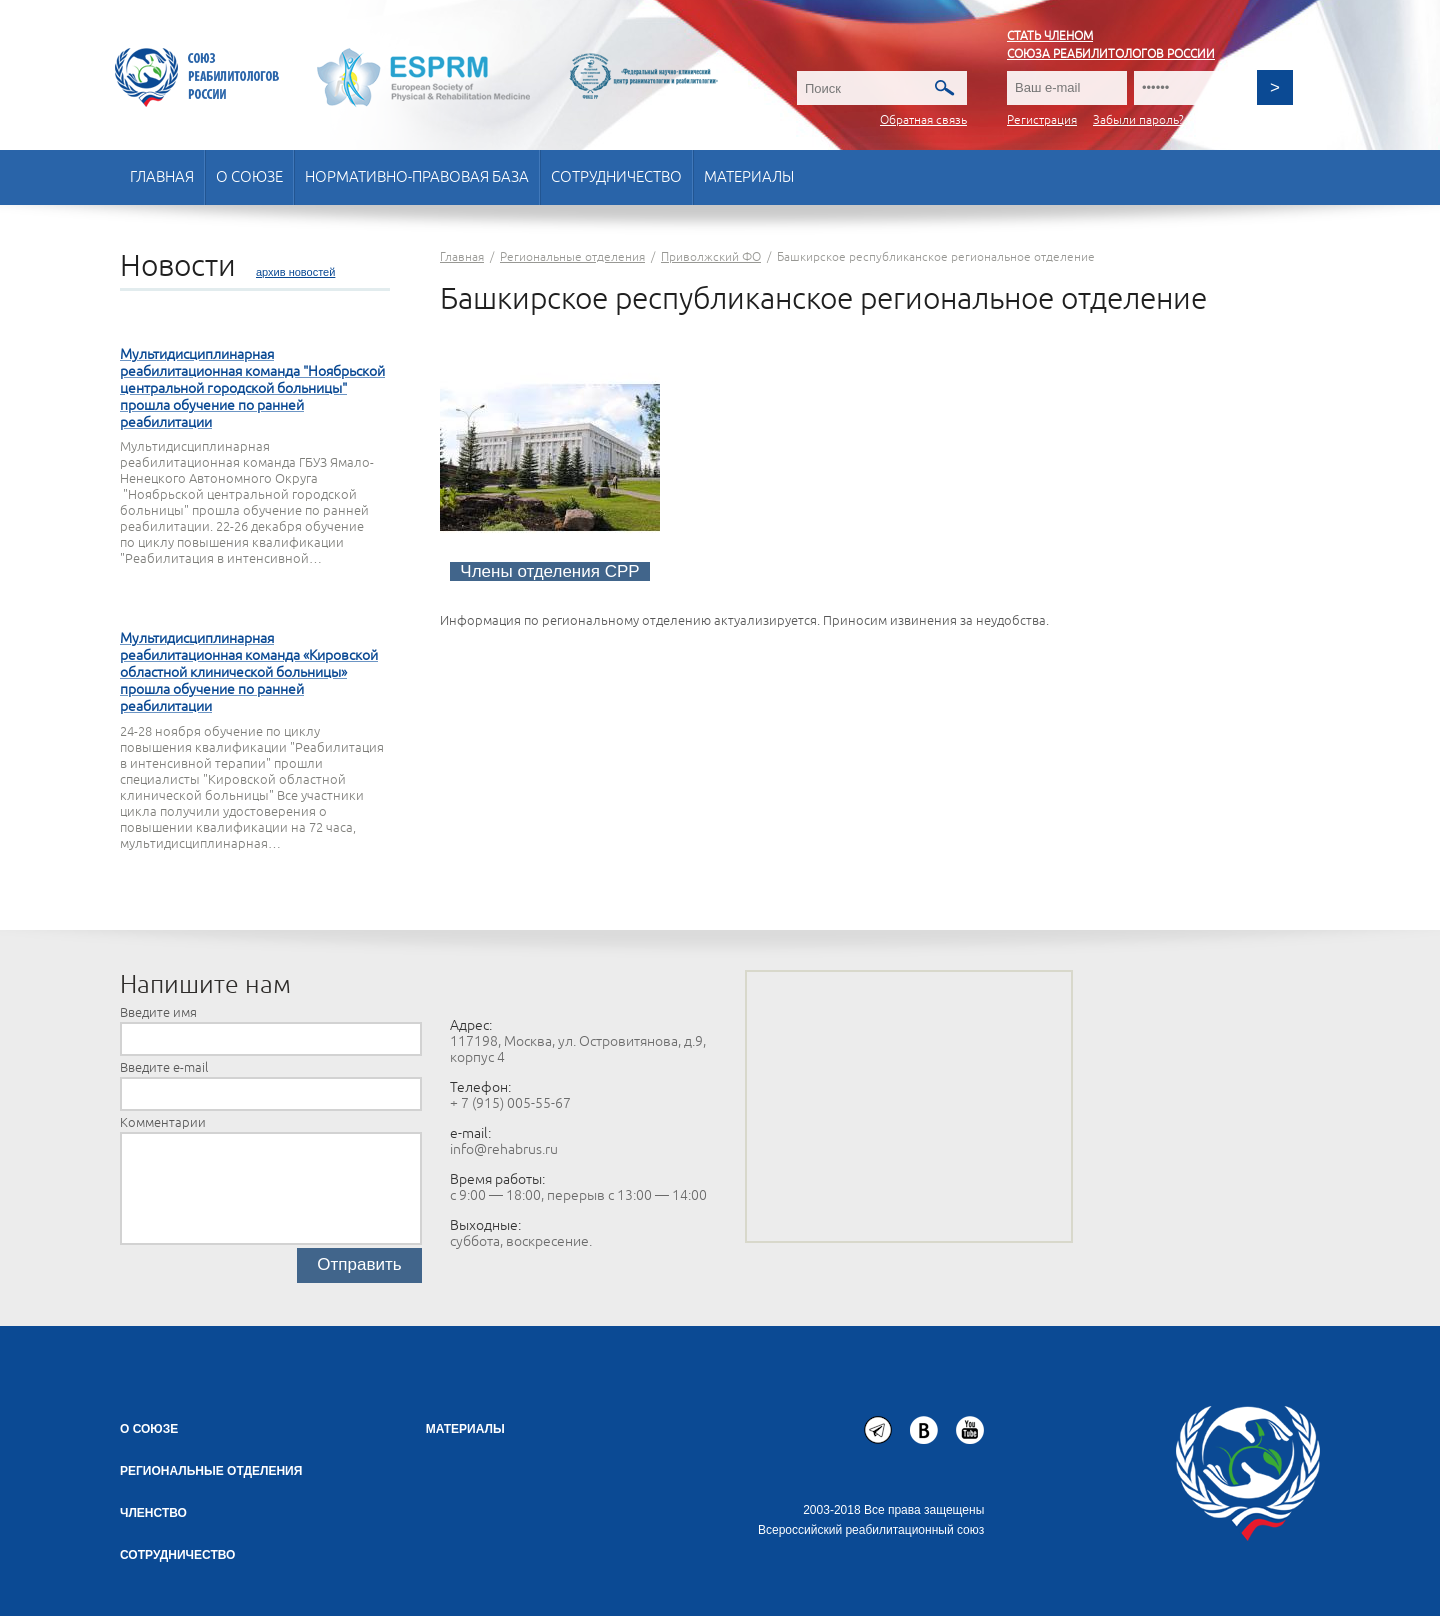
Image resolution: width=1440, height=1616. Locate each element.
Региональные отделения (211, 1471)
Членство (153, 1513)
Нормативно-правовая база (417, 177)
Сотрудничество (616, 177)
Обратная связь (923, 120)
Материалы (749, 177)
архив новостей (295, 272)
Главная (162, 177)
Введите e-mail (164, 1068)
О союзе (249, 177)
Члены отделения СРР (549, 571)
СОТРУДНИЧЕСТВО (177, 1555)
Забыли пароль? (1138, 120)
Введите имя (158, 1013)
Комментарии (163, 1123)
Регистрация (1042, 120)
